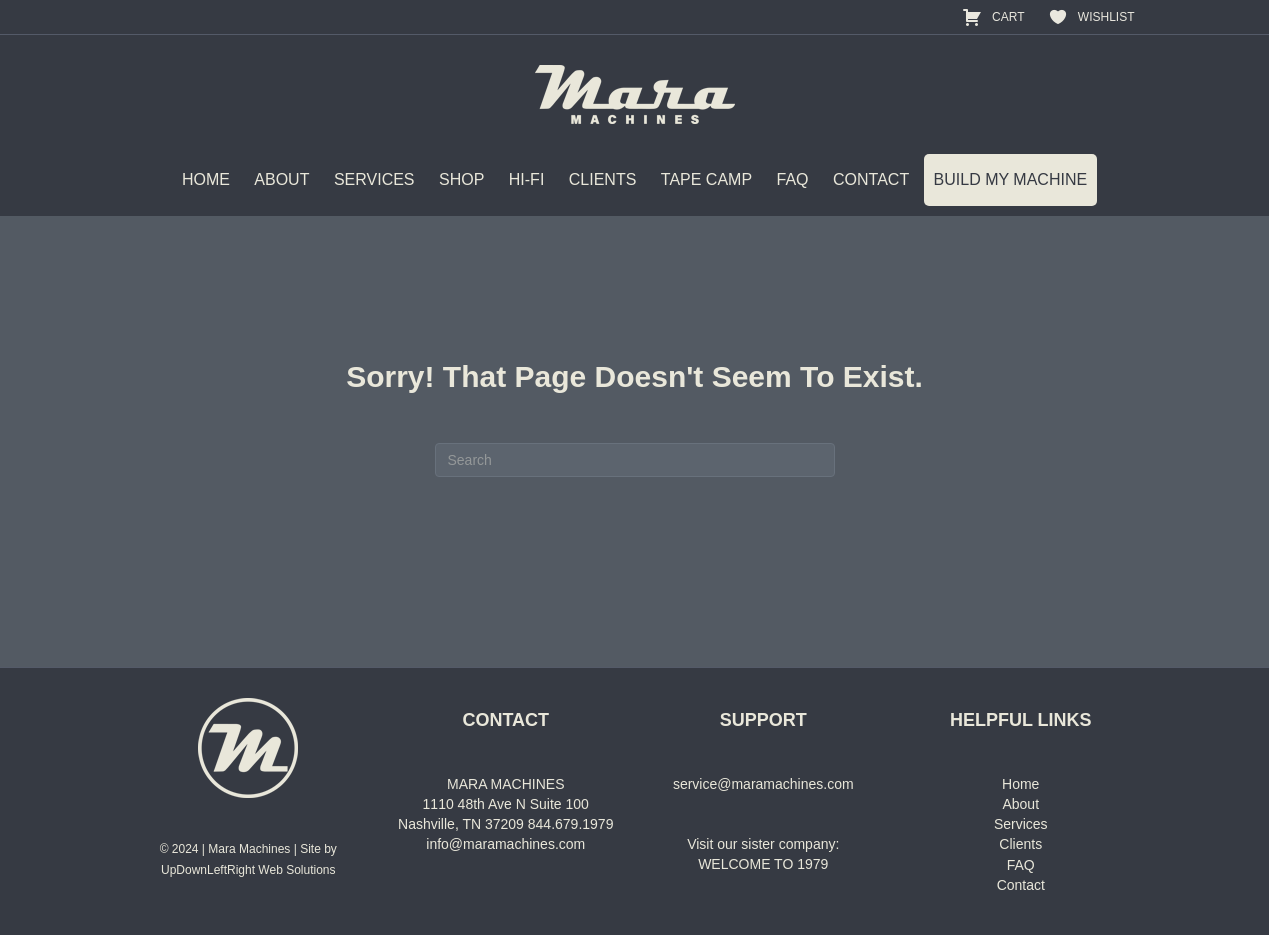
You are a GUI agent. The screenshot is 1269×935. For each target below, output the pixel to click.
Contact (1021, 885)
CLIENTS (603, 179)
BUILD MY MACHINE (1011, 179)
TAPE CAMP (706, 179)
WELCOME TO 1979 (763, 864)
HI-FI (527, 179)
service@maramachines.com (763, 784)
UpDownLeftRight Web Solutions (248, 870)
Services (1021, 824)
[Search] (635, 460)
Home (1020, 784)
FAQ (793, 179)
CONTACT (871, 179)
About (1020, 804)
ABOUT (281, 179)
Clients (1020, 844)
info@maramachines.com (505, 844)
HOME (206, 179)
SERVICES (374, 179)
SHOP (461, 179)
